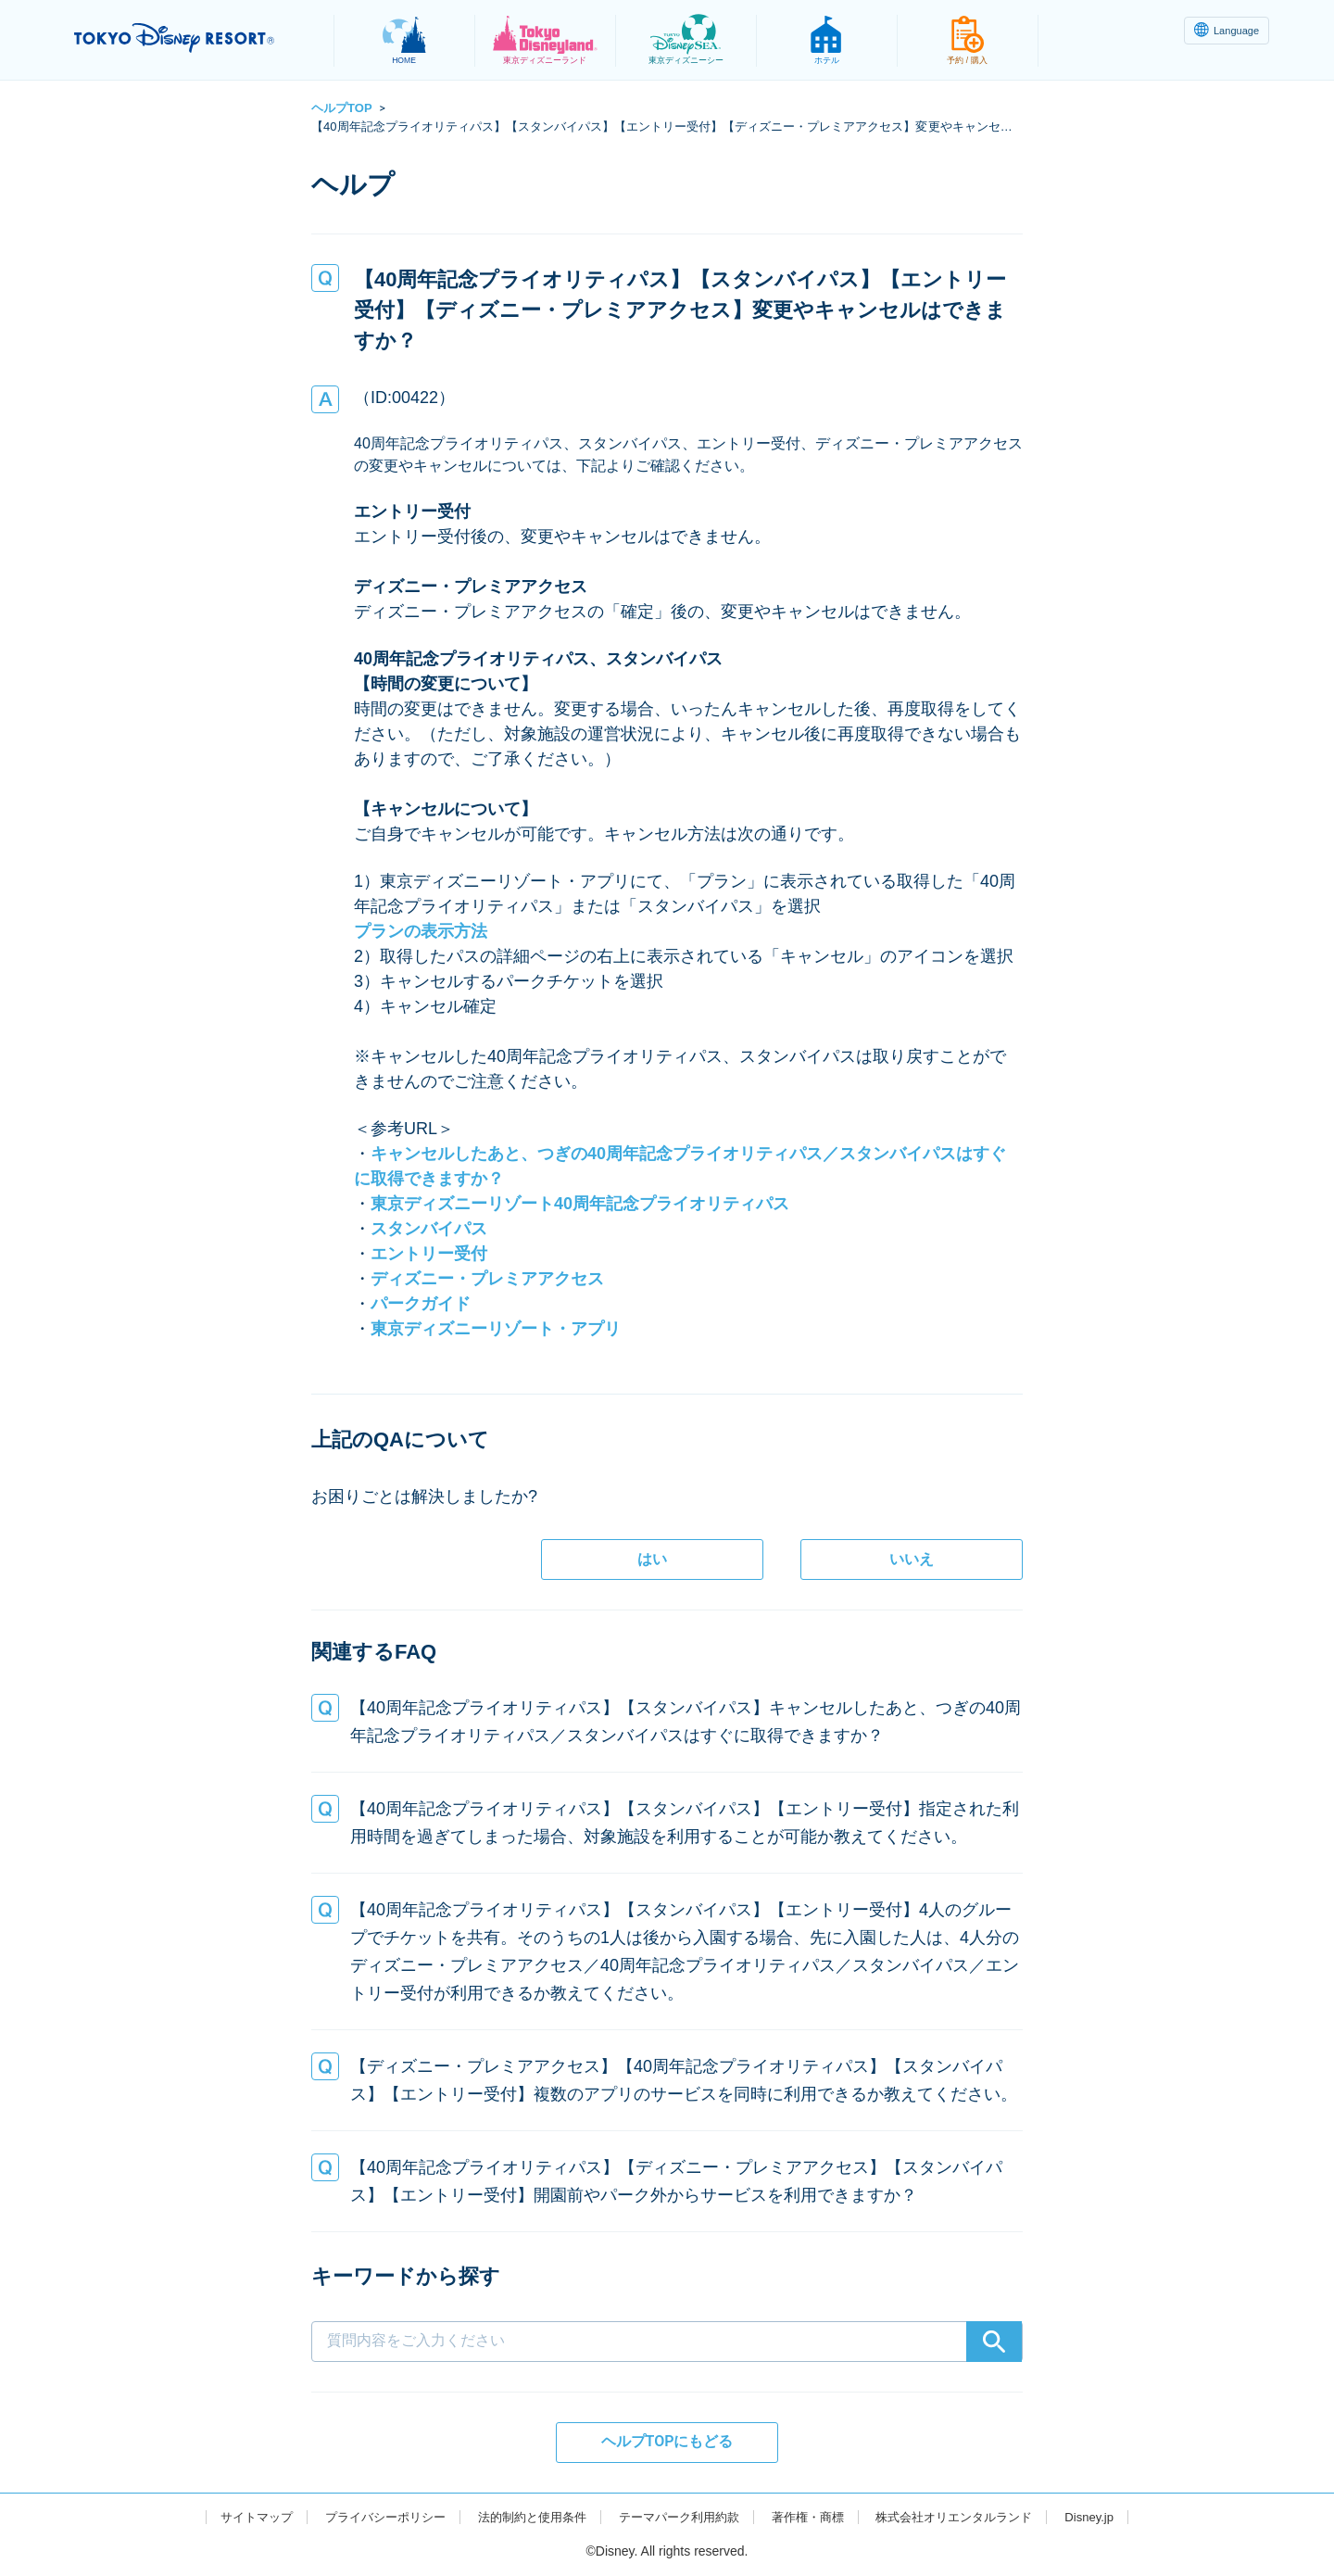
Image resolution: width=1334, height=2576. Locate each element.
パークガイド (421, 1303)
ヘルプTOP (341, 108)
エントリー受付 (429, 1253)
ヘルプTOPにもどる (667, 2441)
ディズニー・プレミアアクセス (487, 1278)
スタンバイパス (429, 1228)
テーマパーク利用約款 (680, 2516)
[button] (667, 1722)
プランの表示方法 (420, 931)
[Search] (994, 2341)
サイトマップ (232, 2516)
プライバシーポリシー (369, 2516)
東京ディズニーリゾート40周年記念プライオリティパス (580, 1203)
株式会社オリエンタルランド (971, 2516)
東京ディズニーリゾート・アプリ (496, 1329)
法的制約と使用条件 (524, 2516)
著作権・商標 (816, 2516)
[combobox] (667, 2311)
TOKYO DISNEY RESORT (193, 38)
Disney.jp (1114, 2516)
